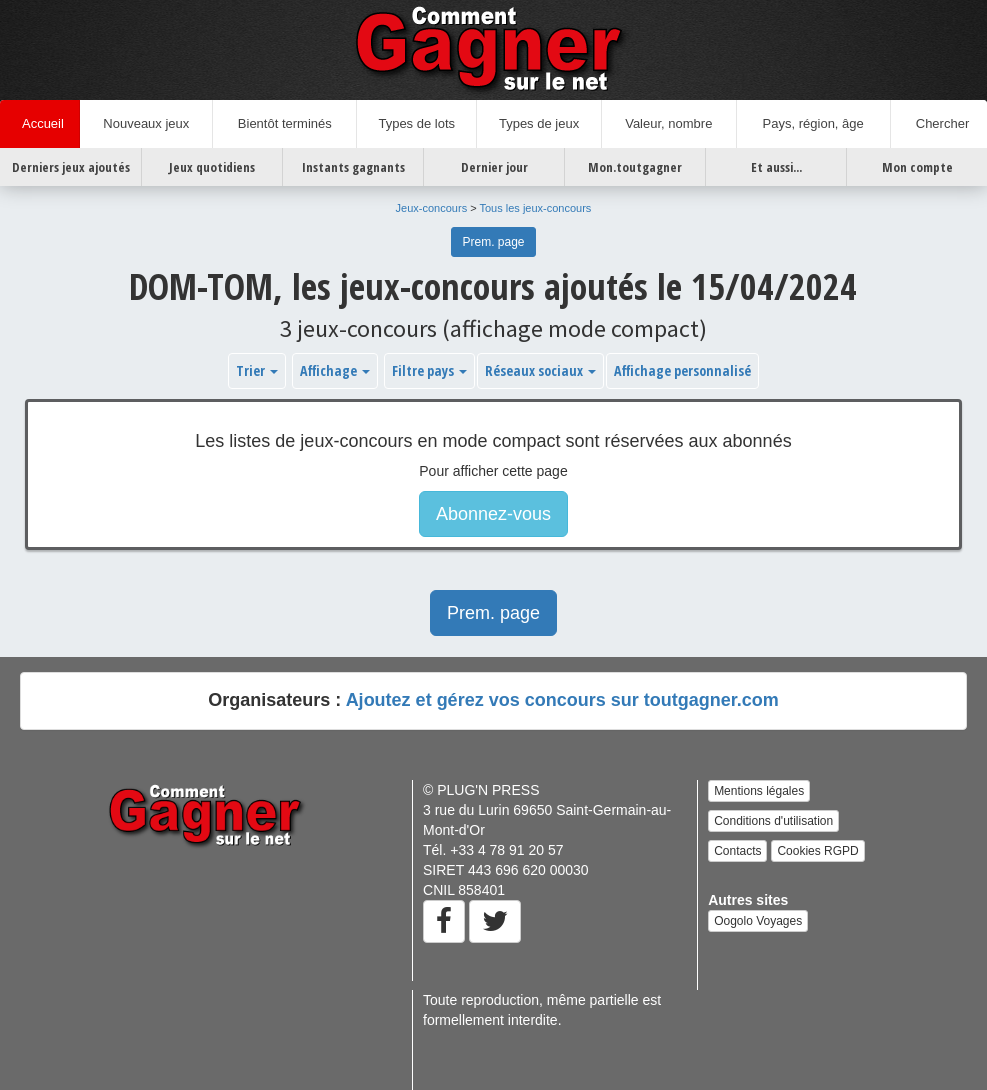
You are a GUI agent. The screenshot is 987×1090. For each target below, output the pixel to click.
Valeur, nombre (668, 123)
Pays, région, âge (813, 123)
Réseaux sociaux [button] (540, 370)
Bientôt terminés (285, 123)
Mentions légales (759, 791)
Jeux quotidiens (212, 167)
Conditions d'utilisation (773, 821)
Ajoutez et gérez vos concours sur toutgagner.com (562, 700)
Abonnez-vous (493, 514)
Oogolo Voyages (758, 921)
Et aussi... (776, 167)
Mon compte (917, 167)
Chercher (939, 123)
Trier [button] (257, 370)
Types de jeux (539, 123)
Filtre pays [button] (429, 370)
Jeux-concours (432, 208)
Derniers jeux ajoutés (71, 167)
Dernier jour (494, 167)
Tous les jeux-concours (535, 208)
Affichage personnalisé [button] (682, 370)
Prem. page (493, 242)
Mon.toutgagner (635, 167)
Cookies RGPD (817, 851)
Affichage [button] (335, 370)
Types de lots (416, 123)
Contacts (737, 851)
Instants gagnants (353, 167)
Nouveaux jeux (146, 123)
